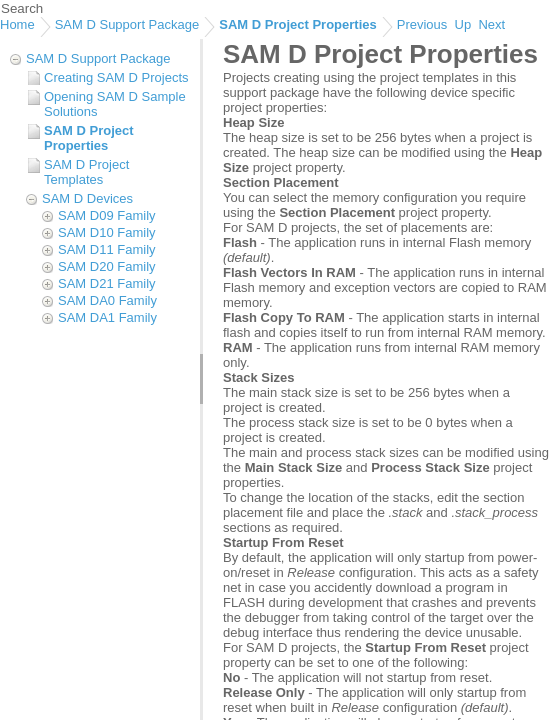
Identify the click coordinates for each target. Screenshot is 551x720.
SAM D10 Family (107, 232)
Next (491, 24)
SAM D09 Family (107, 215)
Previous (422, 24)
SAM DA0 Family (107, 300)
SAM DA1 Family (107, 317)
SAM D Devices (87, 198)
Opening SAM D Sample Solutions (115, 104)
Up (463, 24)
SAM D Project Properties (298, 24)
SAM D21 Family (107, 283)
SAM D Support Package (127, 24)
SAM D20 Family (107, 266)
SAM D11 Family (107, 249)
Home (17, 24)
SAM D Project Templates (86, 172)
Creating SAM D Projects (116, 77)
